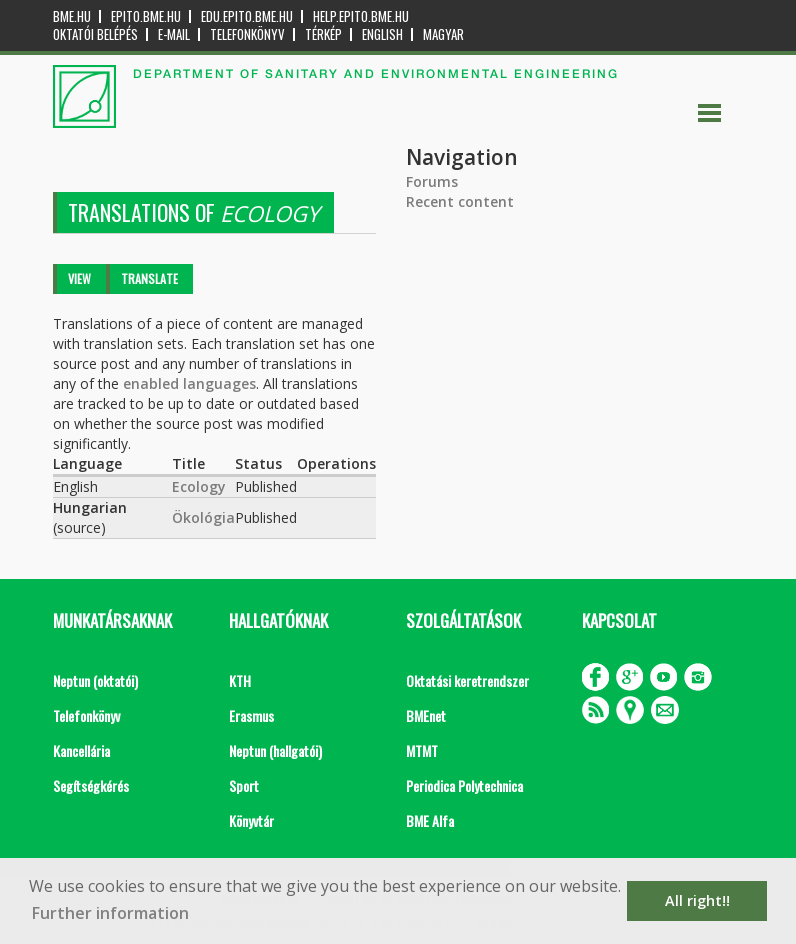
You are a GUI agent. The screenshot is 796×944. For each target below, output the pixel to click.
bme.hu (72, 16)
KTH (240, 680)
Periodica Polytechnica (464, 785)
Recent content (460, 201)
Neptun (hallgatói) (275, 750)
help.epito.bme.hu (361, 16)
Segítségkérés (91, 785)
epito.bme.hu (146, 16)
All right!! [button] (697, 900)
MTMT (422, 750)
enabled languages (189, 383)
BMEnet (426, 715)
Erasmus (251, 715)
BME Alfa (430, 820)
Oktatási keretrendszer (467, 680)
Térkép (323, 34)
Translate (149, 278)
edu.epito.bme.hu (247, 16)
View (79, 278)
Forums (432, 181)
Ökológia (203, 517)
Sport (244, 785)
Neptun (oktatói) (95, 680)
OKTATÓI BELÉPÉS (95, 34)
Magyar (443, 34)
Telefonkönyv (247, 34)
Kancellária (81, 750)
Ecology (199, 486)
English (382, 34)
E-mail (174, 34)
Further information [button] (110, 913)
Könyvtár (251, 820)
